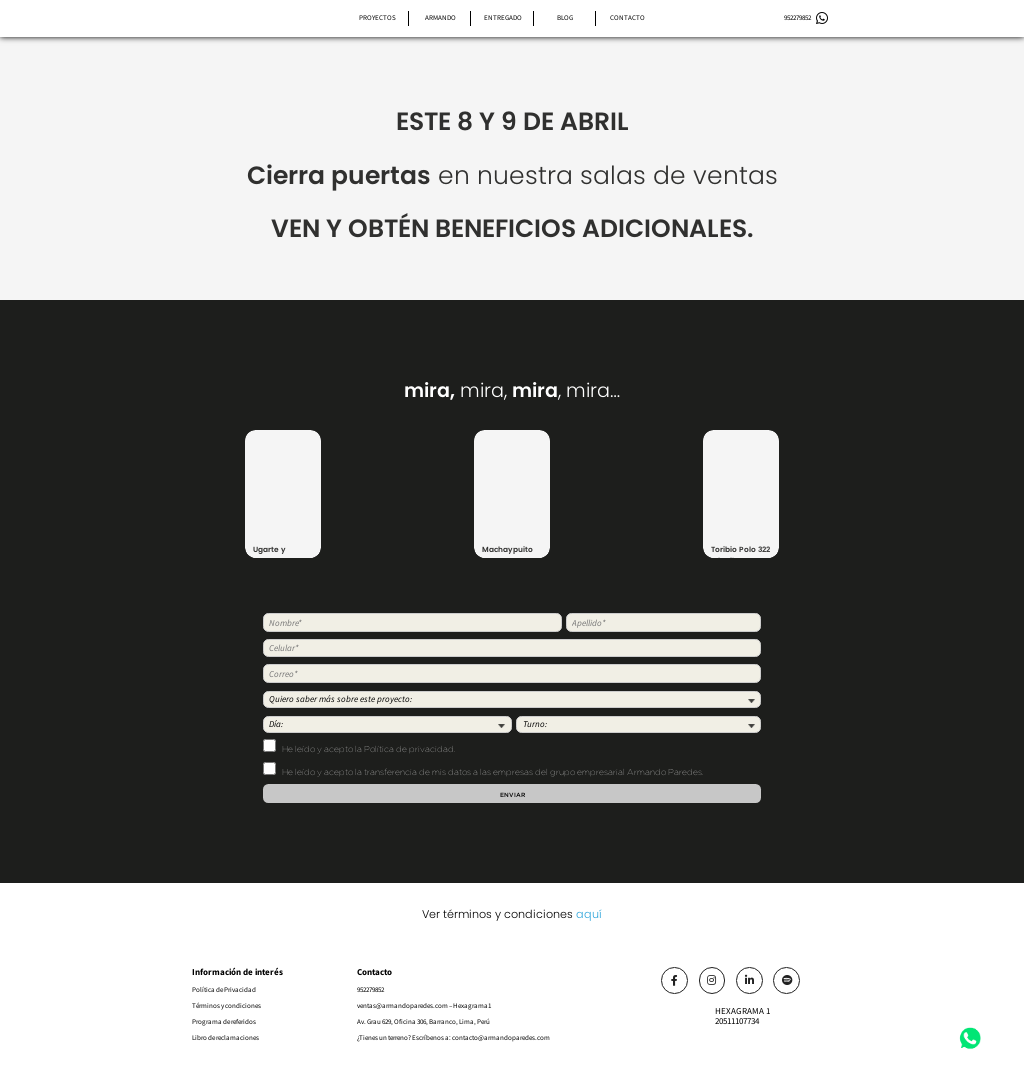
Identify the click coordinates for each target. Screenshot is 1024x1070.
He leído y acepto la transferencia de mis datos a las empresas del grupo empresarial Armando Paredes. (483, 769)
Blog (565, 17)
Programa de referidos (224, 1021)
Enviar (512, 795)
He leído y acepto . (359, 746)
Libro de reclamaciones (225, 1037)
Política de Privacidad (224, 989)
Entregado (503, 17)
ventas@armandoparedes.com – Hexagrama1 (424, 1005)
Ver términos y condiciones (512, 914)
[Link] (674, 980)
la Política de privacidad (404, 749)
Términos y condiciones (226, 1005)
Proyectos (377, 17)
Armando (440, 17)
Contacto (627, 17)
